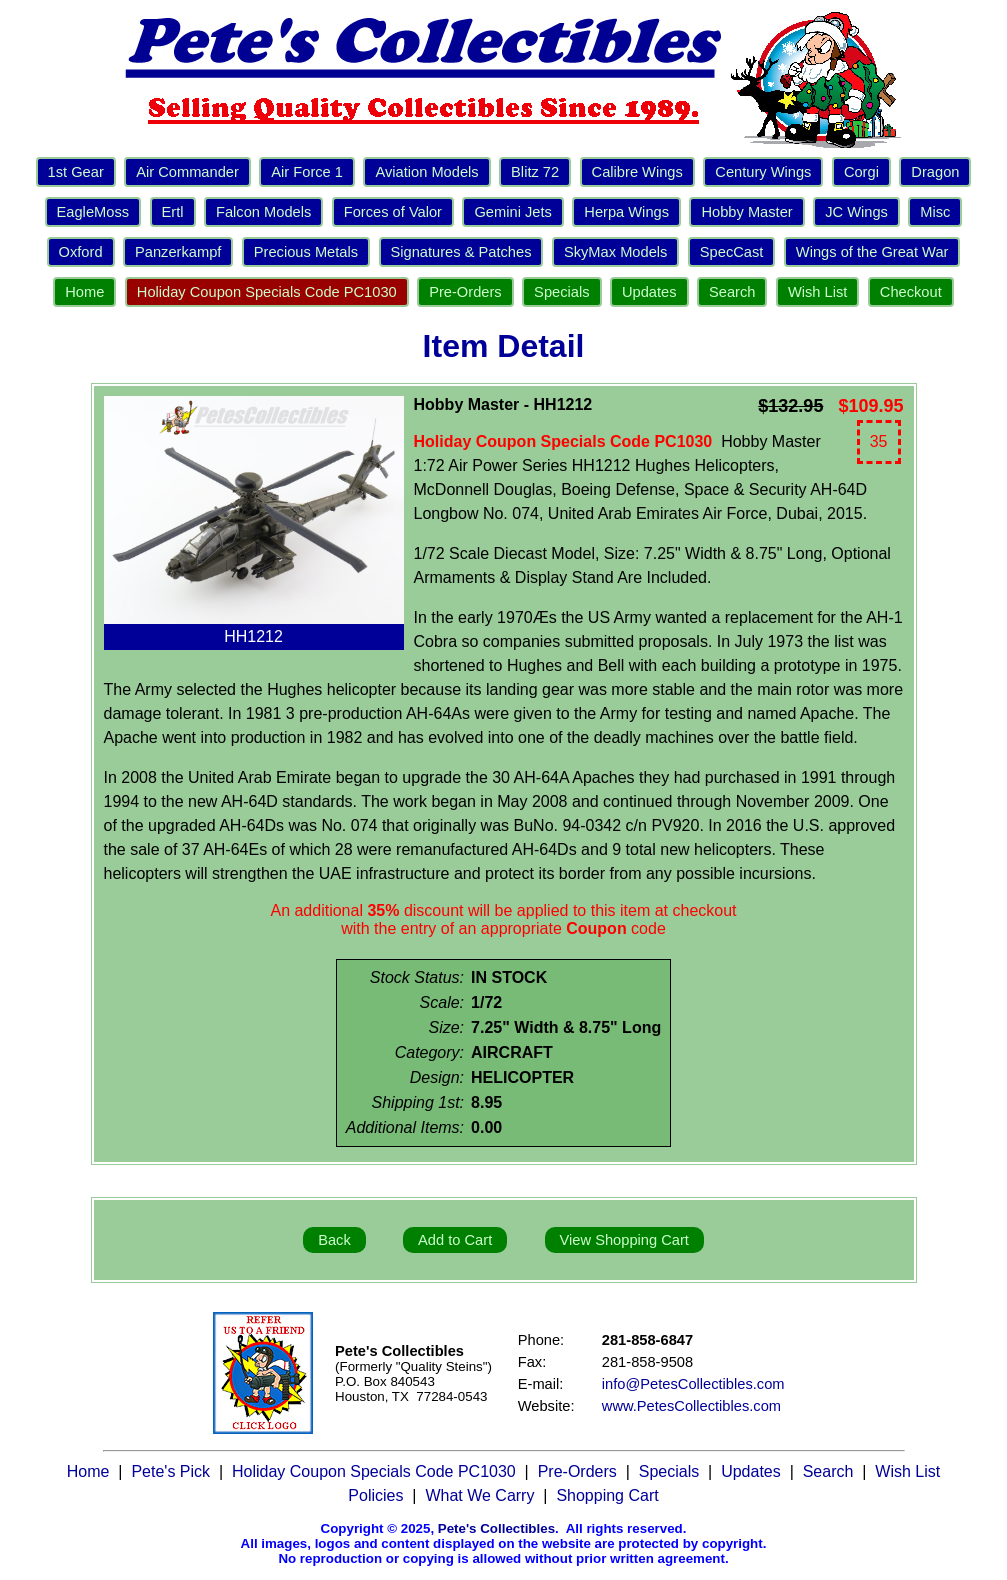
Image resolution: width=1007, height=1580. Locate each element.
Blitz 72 (535, 172)
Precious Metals (306, 252)
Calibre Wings (637, 172)
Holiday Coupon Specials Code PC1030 (267, 292)
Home (84, 292)
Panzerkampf (178, 252)
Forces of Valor (393, 212)
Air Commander (187, 172)
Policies (375, 1495)
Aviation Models (426, 172)
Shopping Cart (607, 1495)
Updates (649, 292)
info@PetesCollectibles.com (693, 1384)
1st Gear (76, 172)
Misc (935, 212)
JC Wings (856, 212)
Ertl (173, 212)
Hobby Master (746, 212)
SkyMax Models (615, 252)
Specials (561, 292)
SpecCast (732, 252)
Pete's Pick (170, 1471)
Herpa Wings (626, 212)
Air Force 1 (307, 172)
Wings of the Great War (872, 252)
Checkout (911, 292)
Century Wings (763, 172)
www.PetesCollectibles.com (691, 1406)
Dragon (935, 172)
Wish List (817, 292)
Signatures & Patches (461, 252)
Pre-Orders (465, 292)
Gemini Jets (512, 212)
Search (732, 292)
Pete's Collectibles (496, 1528)
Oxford (81, 252)
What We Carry (479, 1495)
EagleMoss (93, 212)
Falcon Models (263, 212)
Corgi (861, 172)
